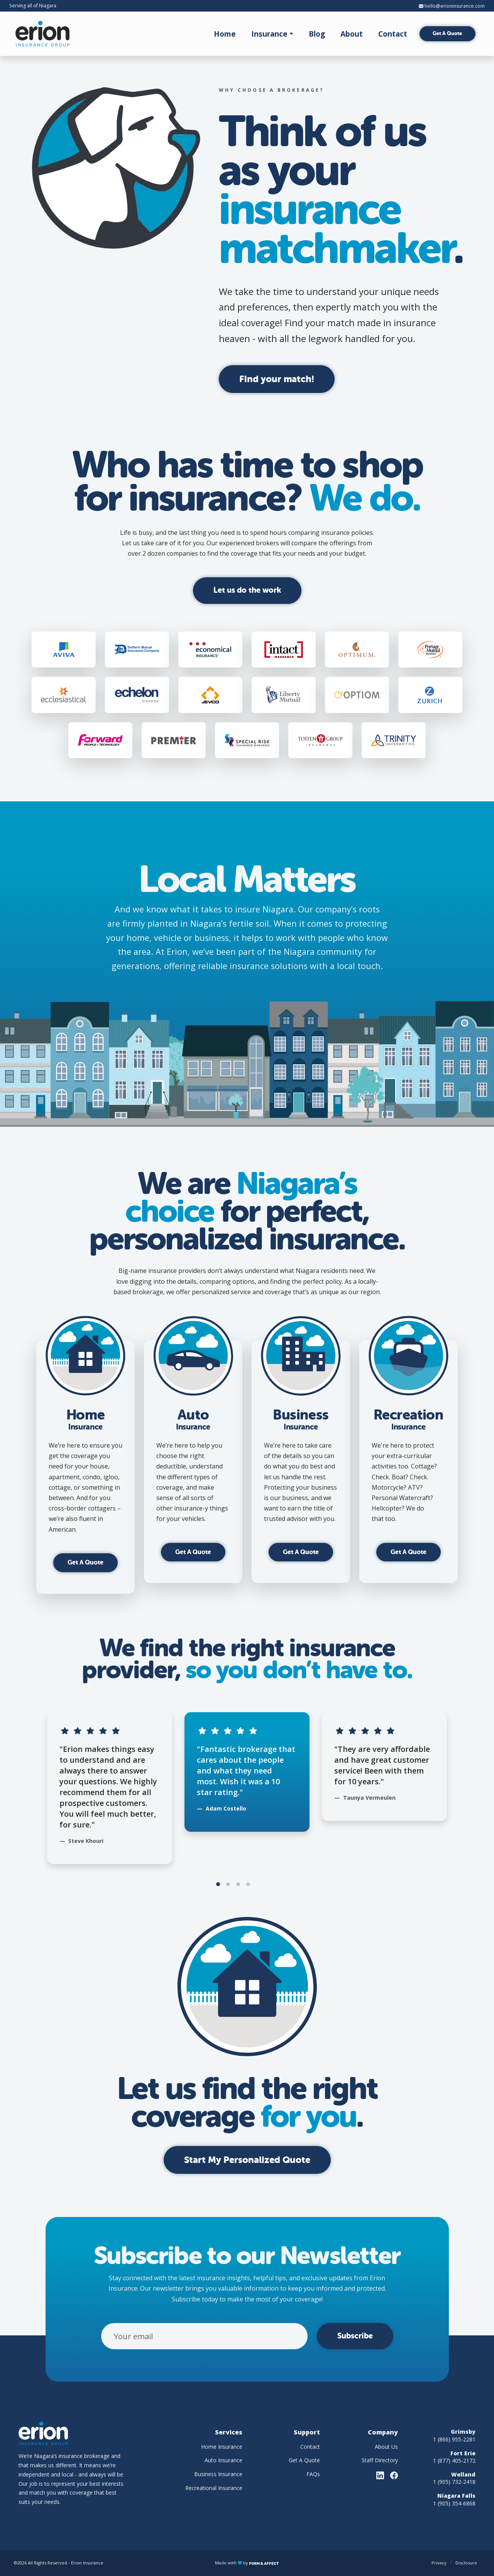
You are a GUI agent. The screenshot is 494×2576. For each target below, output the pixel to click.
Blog (317, 34)
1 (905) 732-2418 (454, 2481)
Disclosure (466, 2563)
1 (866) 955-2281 (454, 2439)
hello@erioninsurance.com (452, 6)
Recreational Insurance (213, 2488)
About (351, 34)
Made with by (247, 2563)
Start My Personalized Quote (247, 2160)
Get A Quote (447, 33)
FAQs (313, 2474)
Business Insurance (218, 2474)
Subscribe (355, 2336)
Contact (392, 34)
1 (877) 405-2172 (454, 2460)
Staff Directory (380, 2460)
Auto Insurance (223, 2460)
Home (225, 34)
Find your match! (276, 379)
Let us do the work (247, 590)
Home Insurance (221, 2446)
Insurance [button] (269, 34)
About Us (386, 2446)
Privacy (439, 2563)
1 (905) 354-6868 (454, 2503)
